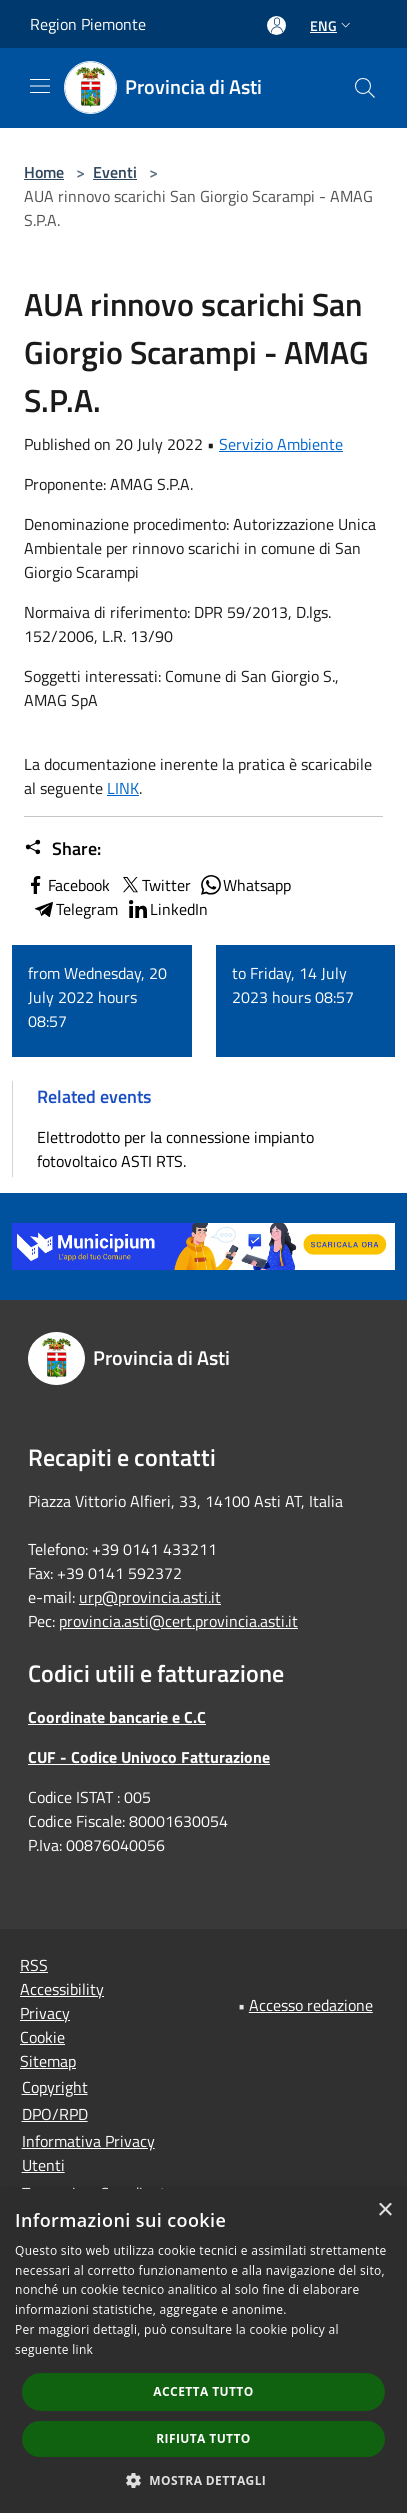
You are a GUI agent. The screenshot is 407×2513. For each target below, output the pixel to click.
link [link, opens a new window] (82, 2349)
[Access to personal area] (276, 25)
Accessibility (62, 1989)
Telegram (75, 909)
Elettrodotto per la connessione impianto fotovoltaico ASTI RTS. (175, 1149)
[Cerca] (365, 88)
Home (44, 172)
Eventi (115, 172)
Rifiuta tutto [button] (203, 2438)
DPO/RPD (55, 2114)
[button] (204, 2480)
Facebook (67, 885)
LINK (123, 788)
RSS (34, 1965)
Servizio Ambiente (281, 444)
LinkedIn (167, 909)
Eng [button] (332, 25)
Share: (62, 849)
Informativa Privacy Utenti (88, 2153)
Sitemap (48, 2061)
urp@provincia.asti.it (150, 1597)
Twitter (154, 885)
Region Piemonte (88, 24)
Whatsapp (245, 885)
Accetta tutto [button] (203, 2391)
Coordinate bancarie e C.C (117, 1717)
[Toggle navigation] (40, 86)
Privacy (45, 2013)
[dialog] (203, 2351)
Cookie (42, 2037)
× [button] (384, 2210)
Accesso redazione (311, 2005)
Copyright (55, 2087)
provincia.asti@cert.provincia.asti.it (178, 1621)
